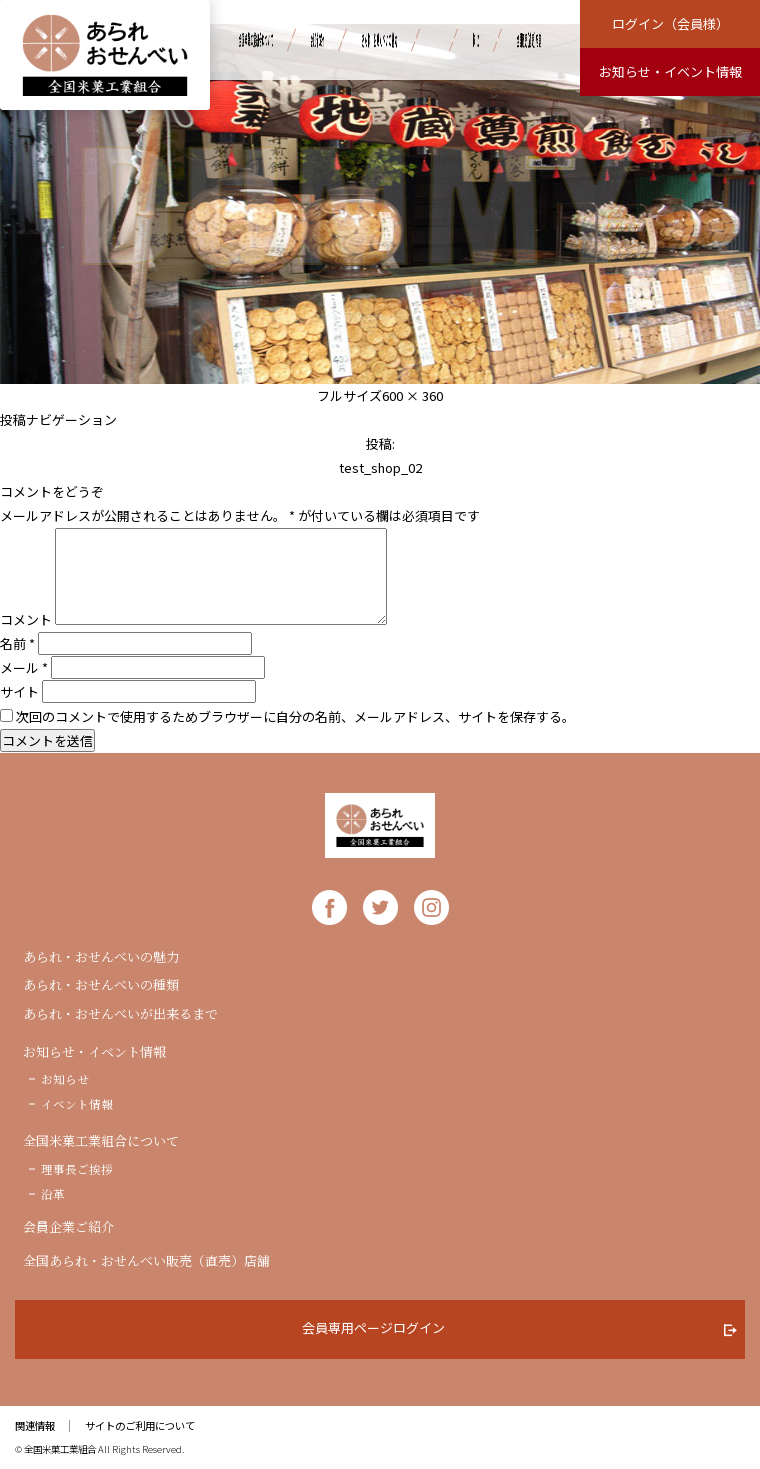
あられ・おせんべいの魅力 (101, 957)
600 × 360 (412, 395)
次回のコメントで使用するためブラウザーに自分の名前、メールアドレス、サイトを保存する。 (295, 716)
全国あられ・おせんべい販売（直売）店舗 (146, 1261)
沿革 (53, 1194)
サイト (19, 691)
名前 (17, 643)
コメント (26, 619)
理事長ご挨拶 (77, 1169)
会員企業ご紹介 (68, 1227)
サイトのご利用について (140, 1426)
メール (24, 667)
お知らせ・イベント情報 (94, 1052)
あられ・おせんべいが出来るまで (120, 1014)
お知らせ (65, 1079)
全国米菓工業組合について (101, 1141)
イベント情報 (77, 1104)
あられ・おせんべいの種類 (101, 985)
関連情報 (35, 1426)
